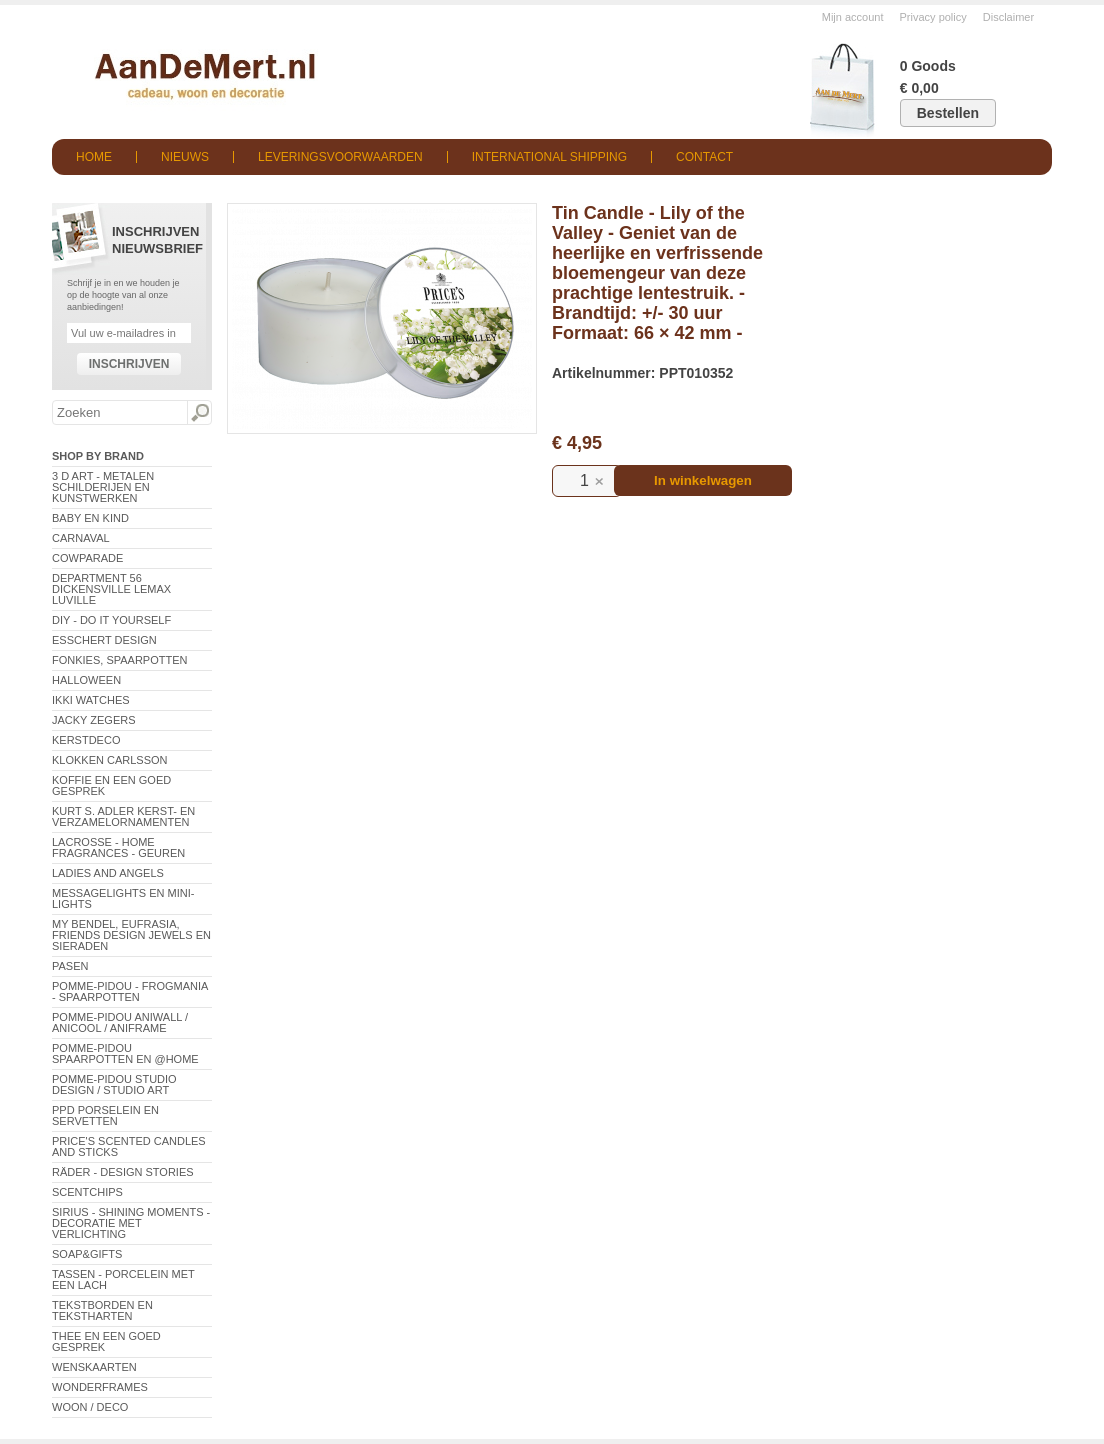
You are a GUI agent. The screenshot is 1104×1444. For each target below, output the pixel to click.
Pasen (70, 966)
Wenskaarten (94, 1367)
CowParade (87, 558)
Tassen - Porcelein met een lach (123, 1279)
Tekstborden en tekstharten (102, 1310)
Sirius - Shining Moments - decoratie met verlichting (131, 1223)
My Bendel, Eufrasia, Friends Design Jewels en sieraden (131, 935)
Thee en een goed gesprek (106, 1341)
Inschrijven (129, 364)
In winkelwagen (703, 480)
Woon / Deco (90, 1407)
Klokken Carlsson (110, 760)
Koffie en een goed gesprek (111, 785)
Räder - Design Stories (123, 1172)
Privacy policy (933, 17)
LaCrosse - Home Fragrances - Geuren (118, 847)
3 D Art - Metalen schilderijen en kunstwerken (103, 487)
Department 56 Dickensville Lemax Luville (111, 589)
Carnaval (81, 538)
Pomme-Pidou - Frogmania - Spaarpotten (130, 991)
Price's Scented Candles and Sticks (129, 1146)
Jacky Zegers (94, 720)
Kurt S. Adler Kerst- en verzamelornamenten (123, 816)
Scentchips (87, 1192)
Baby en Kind (90, 518)
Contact (704, 157)
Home (94, 157)
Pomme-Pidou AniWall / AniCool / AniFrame (120, 1022)
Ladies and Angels (108, 873)
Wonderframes (100, 1387)
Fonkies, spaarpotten (120, 660)
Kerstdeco (86, 740)
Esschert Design (104, 640)
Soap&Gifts (87, 1254)
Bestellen (948, 113)
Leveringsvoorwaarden (340, 157)
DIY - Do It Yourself (111, 620)
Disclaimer (1008, 17)
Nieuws (185, 157)
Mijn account (853, 17)
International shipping (549, 157)
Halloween (86, 680)
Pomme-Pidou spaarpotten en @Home (125, 1053)
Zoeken (199, 413)
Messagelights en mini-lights (123, 898)
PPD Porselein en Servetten (105, 1115)
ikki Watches (91, 700)
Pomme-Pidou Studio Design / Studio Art (114, 1084)
